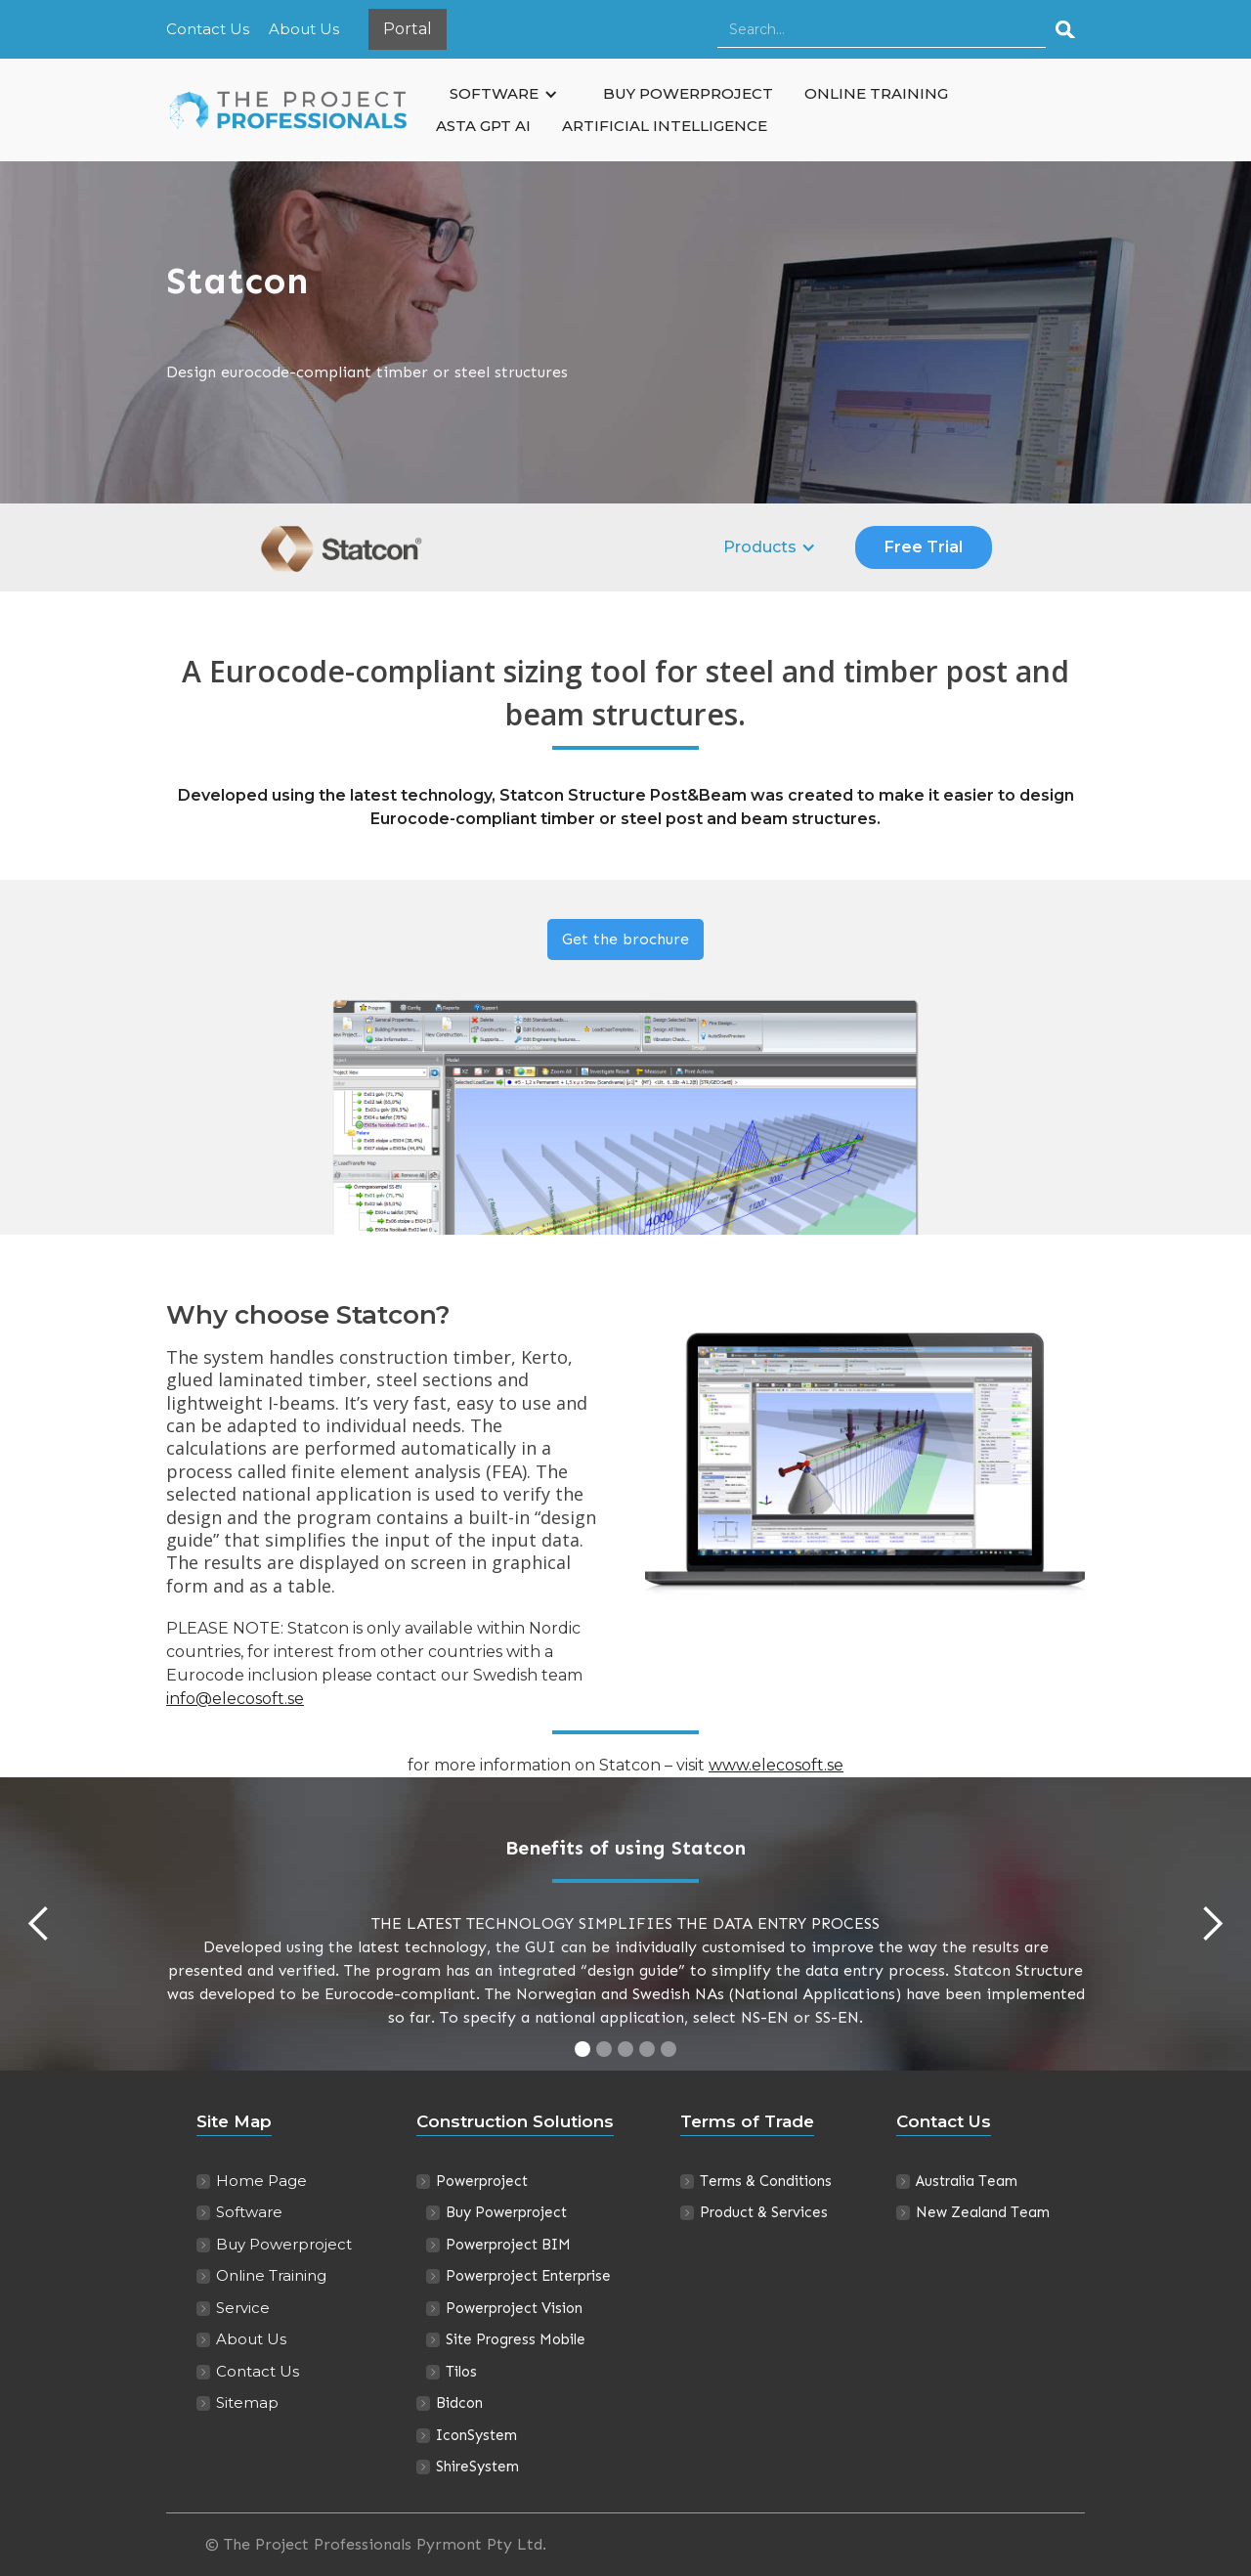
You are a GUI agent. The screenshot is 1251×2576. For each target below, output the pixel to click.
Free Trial (923, 547)
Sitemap (247, 2402)
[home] (293, 110)
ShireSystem (477, 2466)
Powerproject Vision (514, 2308)
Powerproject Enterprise (528, 2276)
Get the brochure (625, 939)
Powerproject (482, 2181)
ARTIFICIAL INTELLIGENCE (664, 125)
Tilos (461, 2371)
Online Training (271, 2275)
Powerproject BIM (508, 2244)
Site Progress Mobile (515, 2339)
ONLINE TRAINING (876, 93)
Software (249, 2212)
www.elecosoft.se (776, 1765)
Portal (407, 29)
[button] (504, 94)
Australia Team (966, 2181)
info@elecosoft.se (235, 1698)
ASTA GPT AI (483, 125)
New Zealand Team (983, 2212)
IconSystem (476, 2435)
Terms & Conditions (766, 2181)
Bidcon (459, 2403)
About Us (304, 29)
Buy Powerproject (284, 2244)
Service (243, 2307)
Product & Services (764, 2212)
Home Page (261, 2180)
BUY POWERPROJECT (688, 93)
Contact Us (207, 29)
